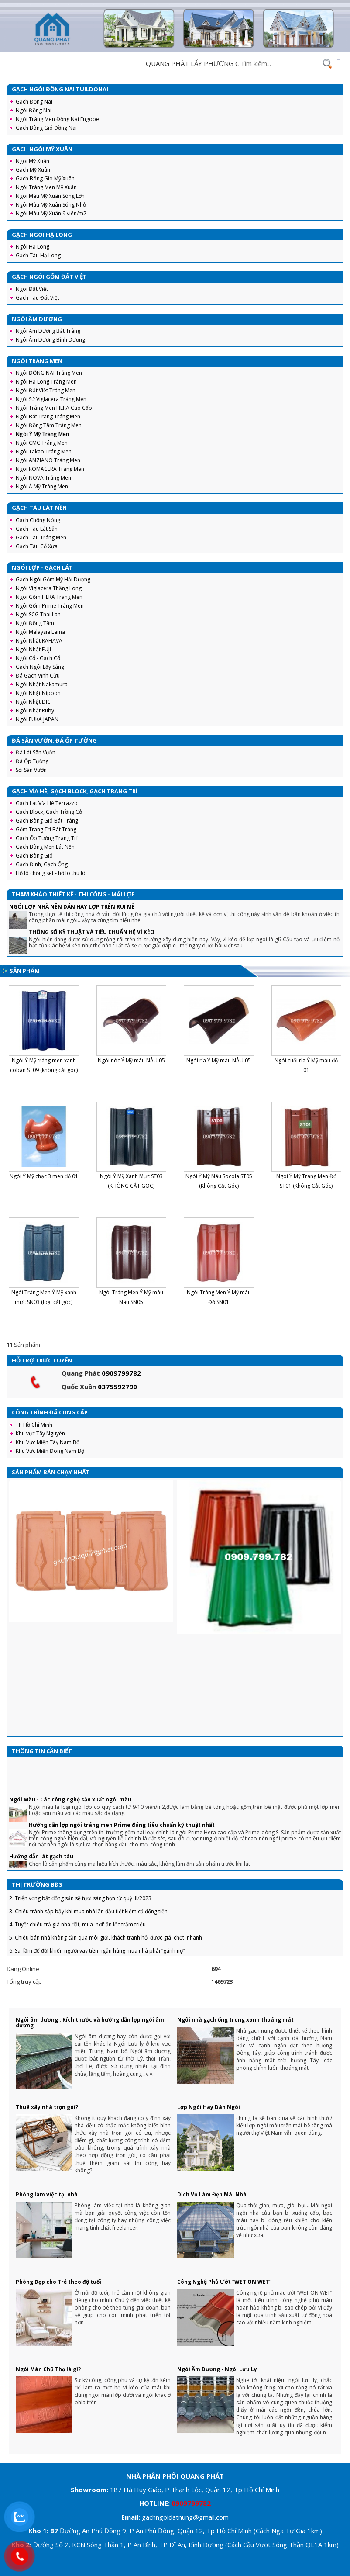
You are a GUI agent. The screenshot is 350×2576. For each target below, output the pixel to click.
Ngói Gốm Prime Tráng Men (50, 605)
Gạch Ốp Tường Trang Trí (47, 838)
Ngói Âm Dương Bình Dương (50, 339)
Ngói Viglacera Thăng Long (49, 588)
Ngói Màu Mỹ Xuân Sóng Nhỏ (51, 204)
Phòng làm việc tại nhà (47, 2194)
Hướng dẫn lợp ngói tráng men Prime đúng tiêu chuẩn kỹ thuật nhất (122, 1834)
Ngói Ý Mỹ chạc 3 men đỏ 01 (44, 1176)
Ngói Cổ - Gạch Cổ (38, 658)
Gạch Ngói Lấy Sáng (40, 667)
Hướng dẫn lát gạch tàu (41, 1865)
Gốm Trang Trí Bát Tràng (46, 829)
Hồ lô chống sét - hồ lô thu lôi (51, 873)
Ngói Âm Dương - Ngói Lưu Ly (217, 2369)
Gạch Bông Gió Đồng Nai (46, 127)
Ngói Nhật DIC (33, 701)
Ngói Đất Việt (32, 289)
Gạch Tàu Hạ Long (38, 255)
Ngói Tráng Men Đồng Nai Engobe (57, 119)
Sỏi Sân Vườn (31, 770)
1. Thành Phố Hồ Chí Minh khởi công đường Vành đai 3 (74, 1894)
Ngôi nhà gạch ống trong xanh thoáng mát (235, 2019)
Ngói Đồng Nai (33, 110)
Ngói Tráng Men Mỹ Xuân (46, 187)
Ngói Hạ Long (32, 246)
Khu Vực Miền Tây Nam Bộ (47, 1442)
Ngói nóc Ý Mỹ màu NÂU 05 (131, 1060)
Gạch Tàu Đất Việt (37, 297)
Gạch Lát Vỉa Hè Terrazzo (47, 803)
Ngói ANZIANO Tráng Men (48, 460)
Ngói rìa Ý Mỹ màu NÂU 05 (218, 1060)
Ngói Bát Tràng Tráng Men (48, 416)
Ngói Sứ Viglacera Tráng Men (51, 399)
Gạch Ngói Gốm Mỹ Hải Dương (53, 579)
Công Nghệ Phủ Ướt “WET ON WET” (224, 2282)
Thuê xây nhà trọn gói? (47, 2107)
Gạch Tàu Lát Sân (37, 528)
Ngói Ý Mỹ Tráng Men (42, 434)
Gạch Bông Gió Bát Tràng (47, 820)
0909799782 (121, 1373)
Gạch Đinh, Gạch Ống (42, 864)
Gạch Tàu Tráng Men (41, 537)
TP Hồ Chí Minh (34, 1424)
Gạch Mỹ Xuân (33, 169)
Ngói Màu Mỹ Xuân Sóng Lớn (50, 196)
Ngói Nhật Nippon (38, 693)
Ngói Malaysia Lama (40, 632)
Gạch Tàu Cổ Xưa (37, 546)
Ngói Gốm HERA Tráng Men (49, 597)
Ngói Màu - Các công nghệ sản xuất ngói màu (70, 1808)
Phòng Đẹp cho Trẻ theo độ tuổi (58, 2282)
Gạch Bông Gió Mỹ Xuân (45, 178)
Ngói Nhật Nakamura (42, 684)
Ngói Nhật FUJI (33, 649)
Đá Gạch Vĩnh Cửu (38, 675)
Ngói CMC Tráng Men (42, 442)
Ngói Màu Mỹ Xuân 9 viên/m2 (51, 213)
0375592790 (117, 1386)
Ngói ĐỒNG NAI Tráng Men (49, 373)
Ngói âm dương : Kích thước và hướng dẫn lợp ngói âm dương (90, 2022)
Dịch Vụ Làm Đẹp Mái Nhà (212, 2194)
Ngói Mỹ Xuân (32, 161)
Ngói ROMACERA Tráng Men (50, 469)
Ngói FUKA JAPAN (37, 719)
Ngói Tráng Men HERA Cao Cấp (54, 407)
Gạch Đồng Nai (34, 101)
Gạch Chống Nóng (38, 520)
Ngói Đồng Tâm (35, 623)
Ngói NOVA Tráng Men (43, 477)
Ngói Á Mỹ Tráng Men (42, 486)
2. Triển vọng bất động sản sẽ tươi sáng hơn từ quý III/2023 (80, 1907)
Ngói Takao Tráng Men (44, 451)
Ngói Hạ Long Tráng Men (46, 381)
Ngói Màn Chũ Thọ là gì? (48, 2369)
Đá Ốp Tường (32, 761)
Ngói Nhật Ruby (35, 710)
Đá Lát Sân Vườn (35, 752)
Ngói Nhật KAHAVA (39, 640)
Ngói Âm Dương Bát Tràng (48, 331)
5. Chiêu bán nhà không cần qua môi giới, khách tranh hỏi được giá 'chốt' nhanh (105, 1946)
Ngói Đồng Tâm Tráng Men (49, 425)
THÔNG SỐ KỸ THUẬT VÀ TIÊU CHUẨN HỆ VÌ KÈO (91, 932)
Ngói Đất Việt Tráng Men (45, 390)
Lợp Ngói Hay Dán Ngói (208, 2107)
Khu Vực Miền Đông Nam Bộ (50, 1451)
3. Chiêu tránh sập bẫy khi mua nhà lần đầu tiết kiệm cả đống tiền (88, 1920)
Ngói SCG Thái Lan (38, 614)
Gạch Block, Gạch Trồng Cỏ (49, 812)
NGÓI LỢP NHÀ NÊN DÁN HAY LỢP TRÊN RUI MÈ (72, 906)
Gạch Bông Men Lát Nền (45, 847)
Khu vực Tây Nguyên (40, 1433)
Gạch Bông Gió (34, 855)
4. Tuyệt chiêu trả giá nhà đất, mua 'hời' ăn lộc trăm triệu (77, 1933)
